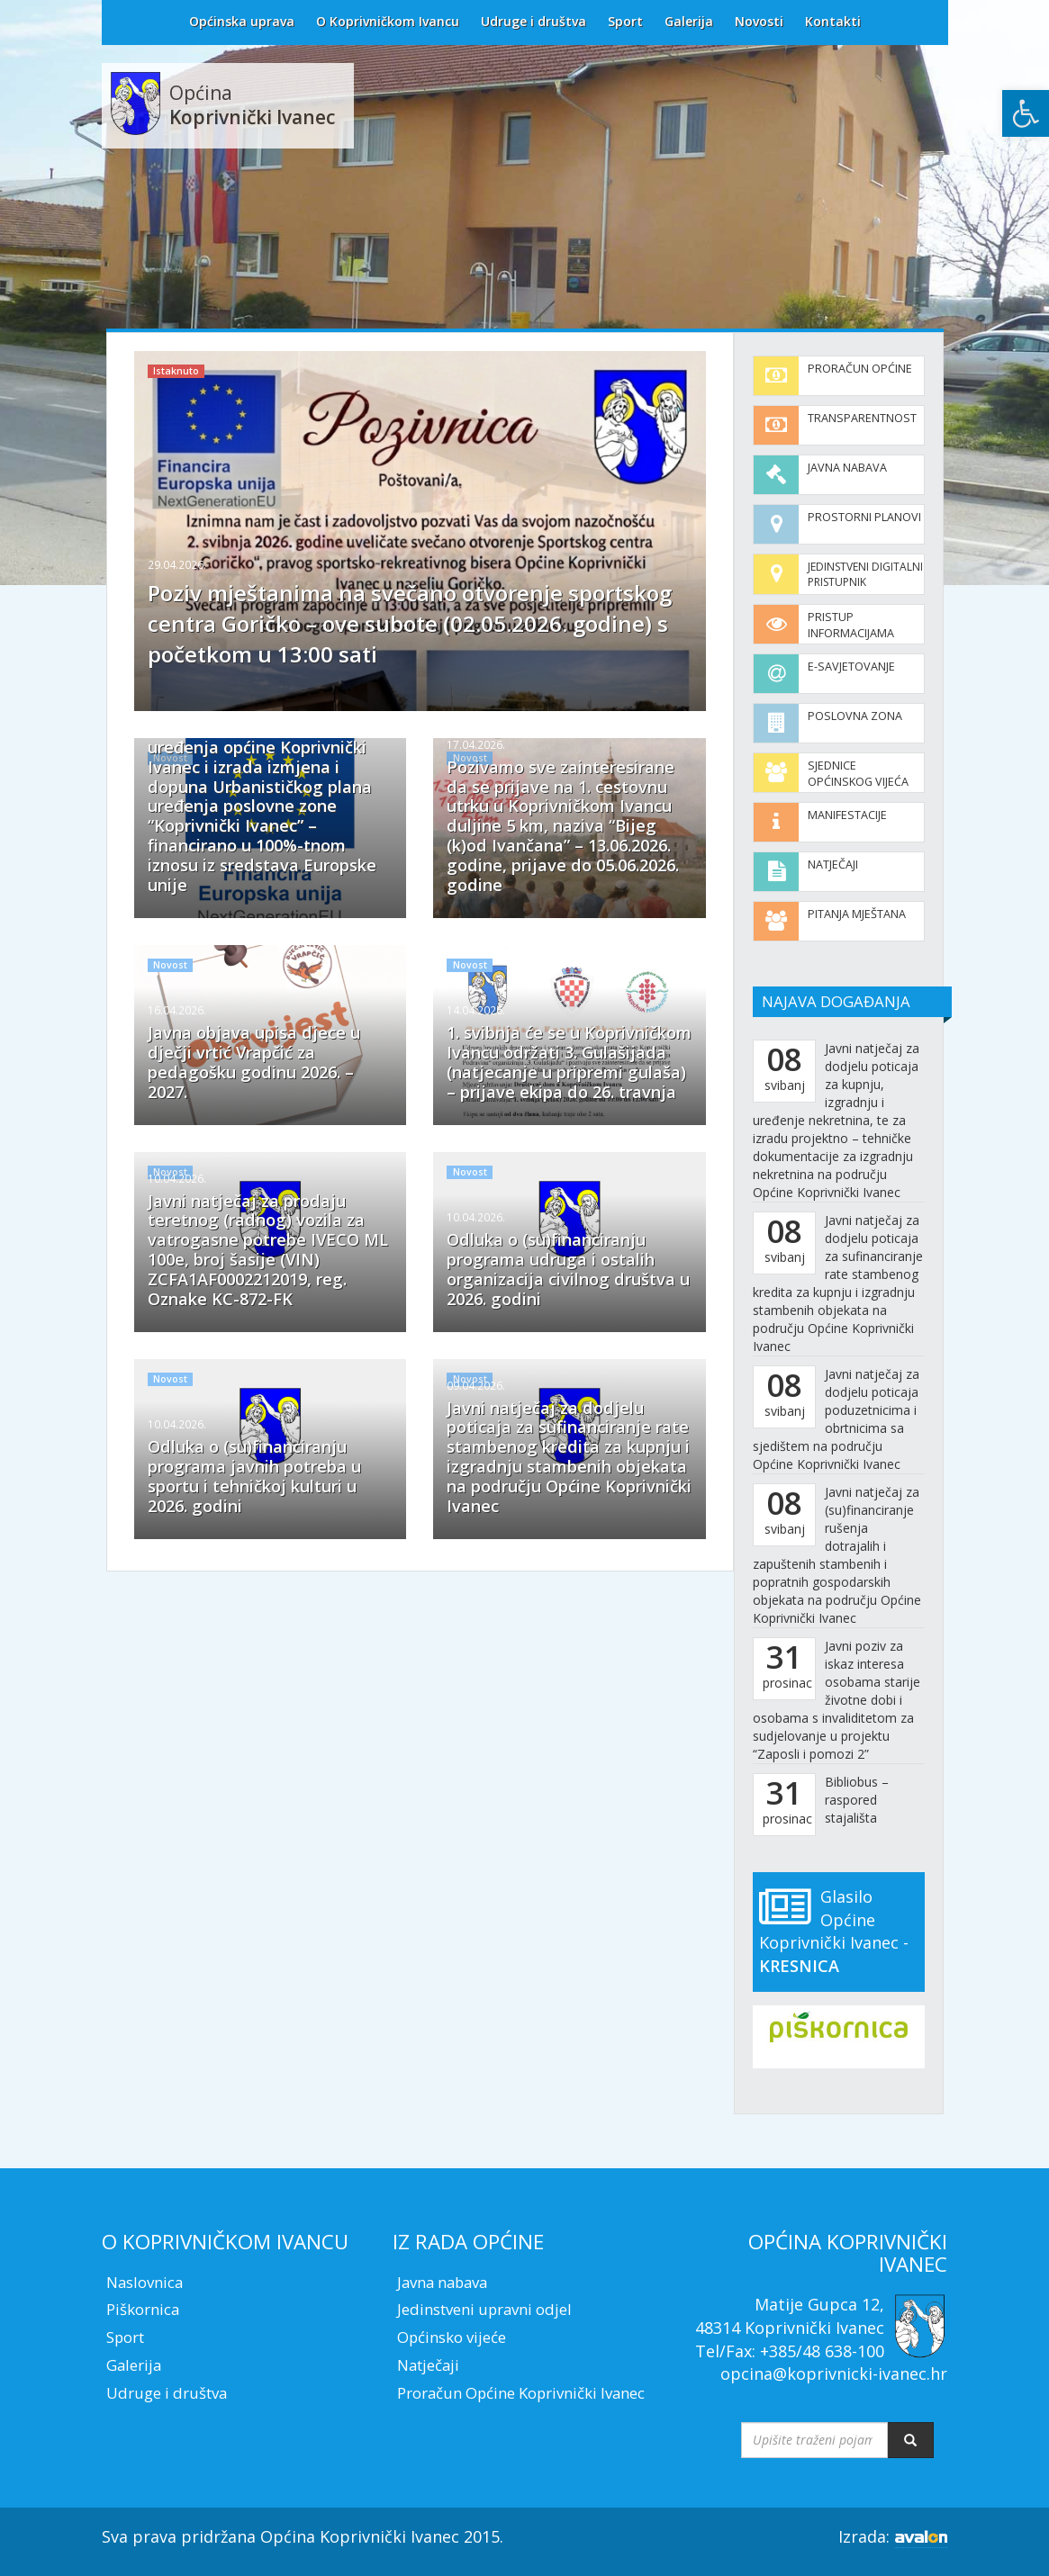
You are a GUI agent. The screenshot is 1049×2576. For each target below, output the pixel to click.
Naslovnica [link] (144, 2282)
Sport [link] (625, 21)
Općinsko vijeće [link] (451, 2337)
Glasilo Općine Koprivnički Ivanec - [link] (834, 1931)
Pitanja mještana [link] (857, 914)
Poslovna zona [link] (855, 716)
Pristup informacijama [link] (851, 625)
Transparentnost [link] (862, 418)
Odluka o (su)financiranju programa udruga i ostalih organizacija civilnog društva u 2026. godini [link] (568, 1269)
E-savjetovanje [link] (851, 666)
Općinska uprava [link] (241, 21)
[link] (1025, 113)
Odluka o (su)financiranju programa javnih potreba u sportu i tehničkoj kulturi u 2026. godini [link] (254, 1476)
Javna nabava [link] (847, 467)
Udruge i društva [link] (533, 21)
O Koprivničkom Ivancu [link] (387, 21)
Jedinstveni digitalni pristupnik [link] (865, 574)
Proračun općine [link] (860, 368)
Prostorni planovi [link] (864, 517)
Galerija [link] (689, 21)
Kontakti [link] (833, 21)
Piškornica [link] (142, 2309)
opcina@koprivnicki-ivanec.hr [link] (833, 2373)
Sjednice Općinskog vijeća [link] (858, 773)
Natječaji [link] (833, 864)
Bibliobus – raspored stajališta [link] (857, 1799)
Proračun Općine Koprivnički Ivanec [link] (521, 2392)
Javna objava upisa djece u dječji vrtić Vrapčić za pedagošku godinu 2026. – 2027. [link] (254, 1062)
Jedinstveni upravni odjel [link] (484, 2309)
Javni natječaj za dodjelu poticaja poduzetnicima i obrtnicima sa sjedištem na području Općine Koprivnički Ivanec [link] (836, 1419)
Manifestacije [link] (847, 815)
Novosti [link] (759, 21)
